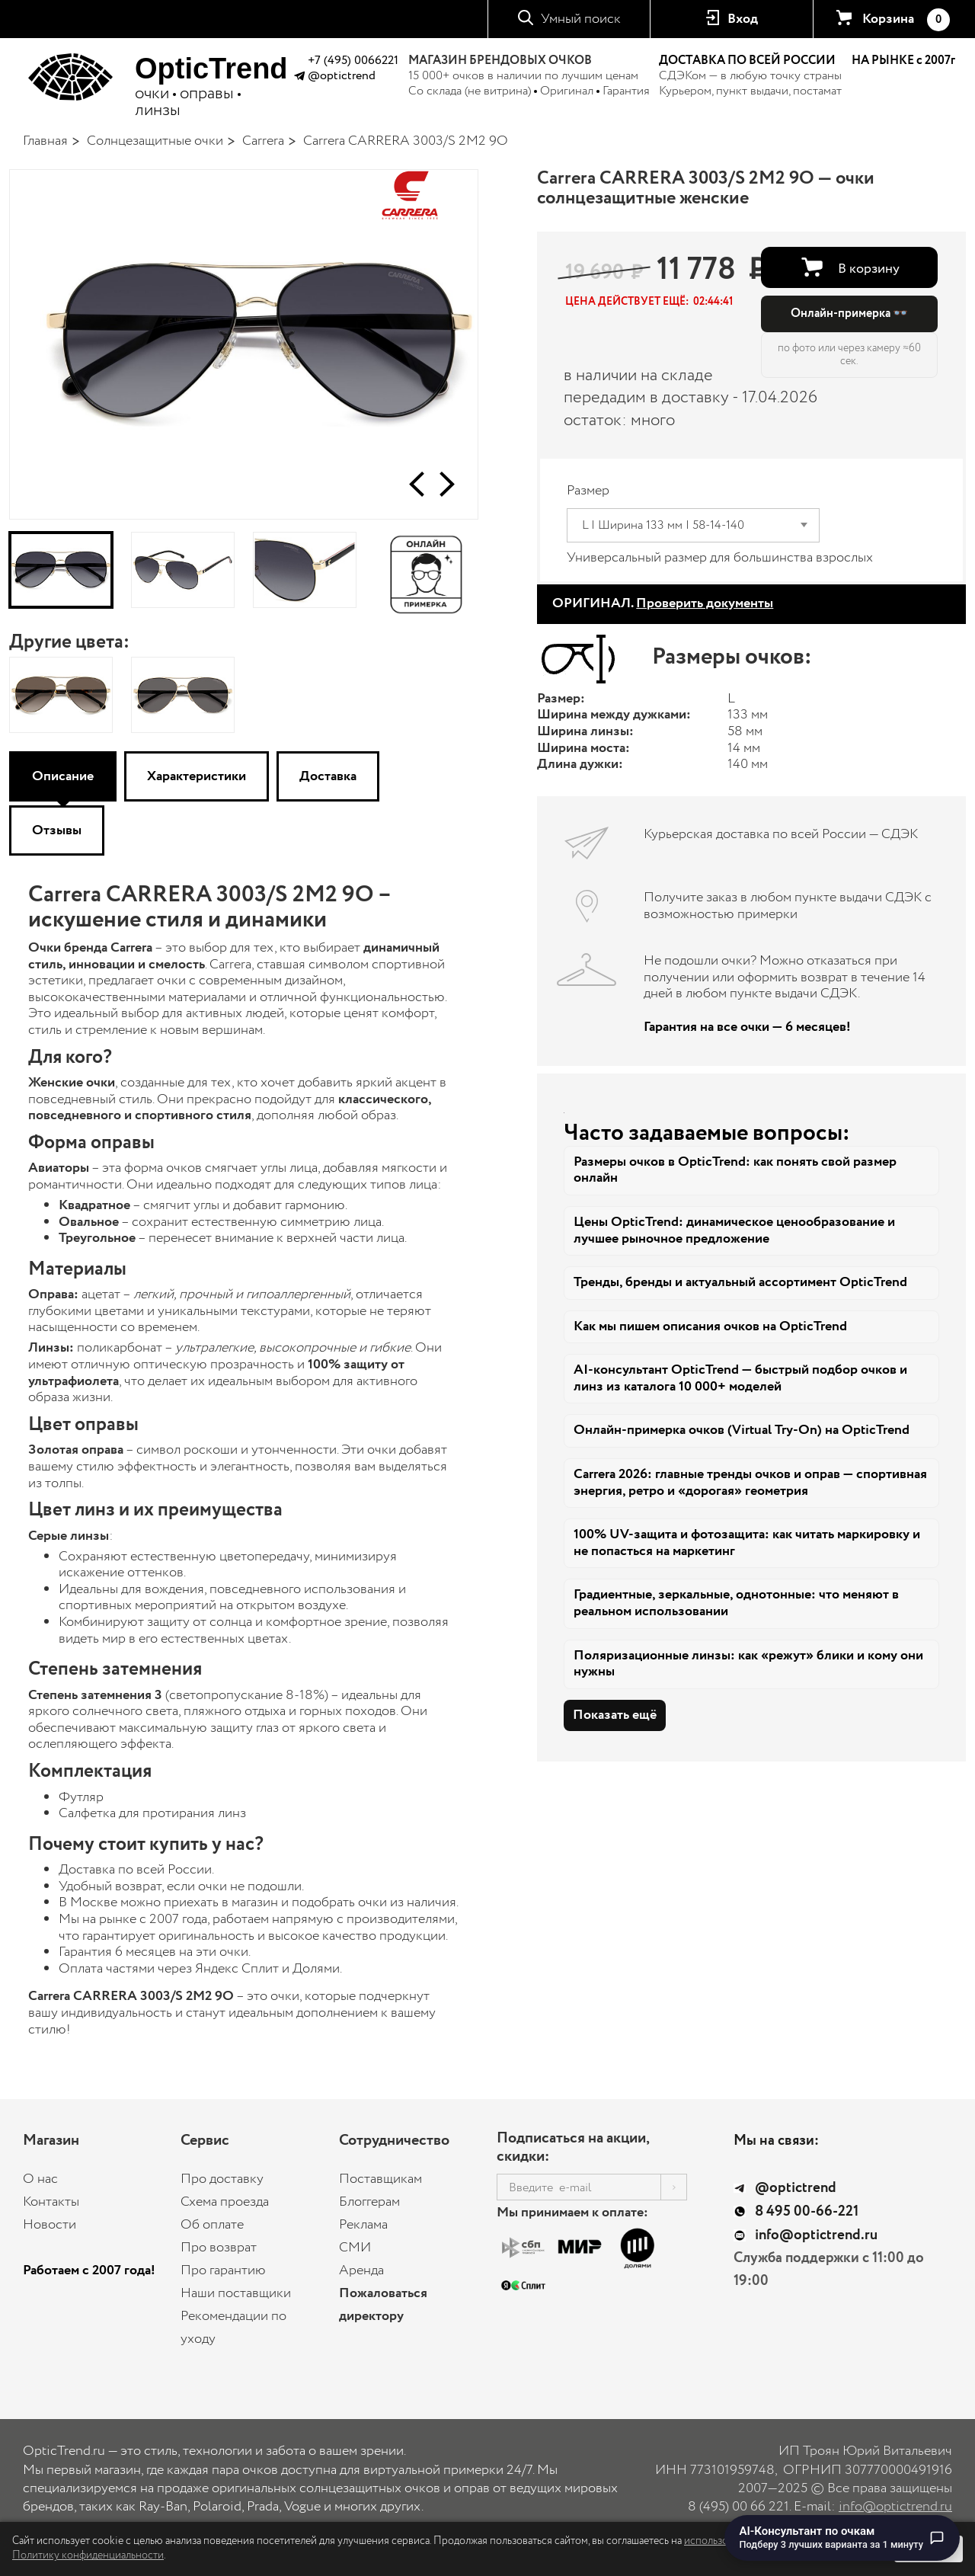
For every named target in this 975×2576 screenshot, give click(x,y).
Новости (49, 2225)
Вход (742, 19)
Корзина (905, 20)
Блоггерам (369, 2202)
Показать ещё (615, 1715)
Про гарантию (223, 2270)
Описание (63, 776)
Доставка (327, 776)
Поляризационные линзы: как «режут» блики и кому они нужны (748, 1664)
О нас (40, 2179)
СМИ (355, 2248)
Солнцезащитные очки (155, 141)
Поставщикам (380, 2179)
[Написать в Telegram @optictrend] (299, 78)
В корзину (869, 269)
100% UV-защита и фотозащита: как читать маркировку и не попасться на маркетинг (747, 1543)
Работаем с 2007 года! (89, 2270)
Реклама (363, 2225)
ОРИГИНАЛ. (662, 603)
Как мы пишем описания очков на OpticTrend (710, 1326)
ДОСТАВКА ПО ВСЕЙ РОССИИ (747, 60)
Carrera (263, 141)
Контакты (51, 2202)
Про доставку (222, 2179)
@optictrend (342, 76)
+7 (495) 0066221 (353, 60)
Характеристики (196, 776)
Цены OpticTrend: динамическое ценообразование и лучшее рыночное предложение (734, 1230)
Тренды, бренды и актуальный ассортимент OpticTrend (740, 1282)
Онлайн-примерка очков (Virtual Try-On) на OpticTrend (741, 1430)
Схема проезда (225, 2202)
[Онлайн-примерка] (426, 570)
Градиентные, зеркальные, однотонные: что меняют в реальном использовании (736, 1603)
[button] (416, 484)
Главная (45, 141)
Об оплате (212, 2225)
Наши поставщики (236, 2293)
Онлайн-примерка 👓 (849, 313)
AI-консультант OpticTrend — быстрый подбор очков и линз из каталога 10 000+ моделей (740, 1378)
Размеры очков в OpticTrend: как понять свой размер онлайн (735, 1170)
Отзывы (57, 830)
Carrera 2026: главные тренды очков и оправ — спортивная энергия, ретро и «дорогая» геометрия (750, 1482)
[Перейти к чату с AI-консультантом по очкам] (842, 2538)
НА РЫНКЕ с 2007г (903, 61)
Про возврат (219, 2248)
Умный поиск (581, 19)
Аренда (361, 2270)
